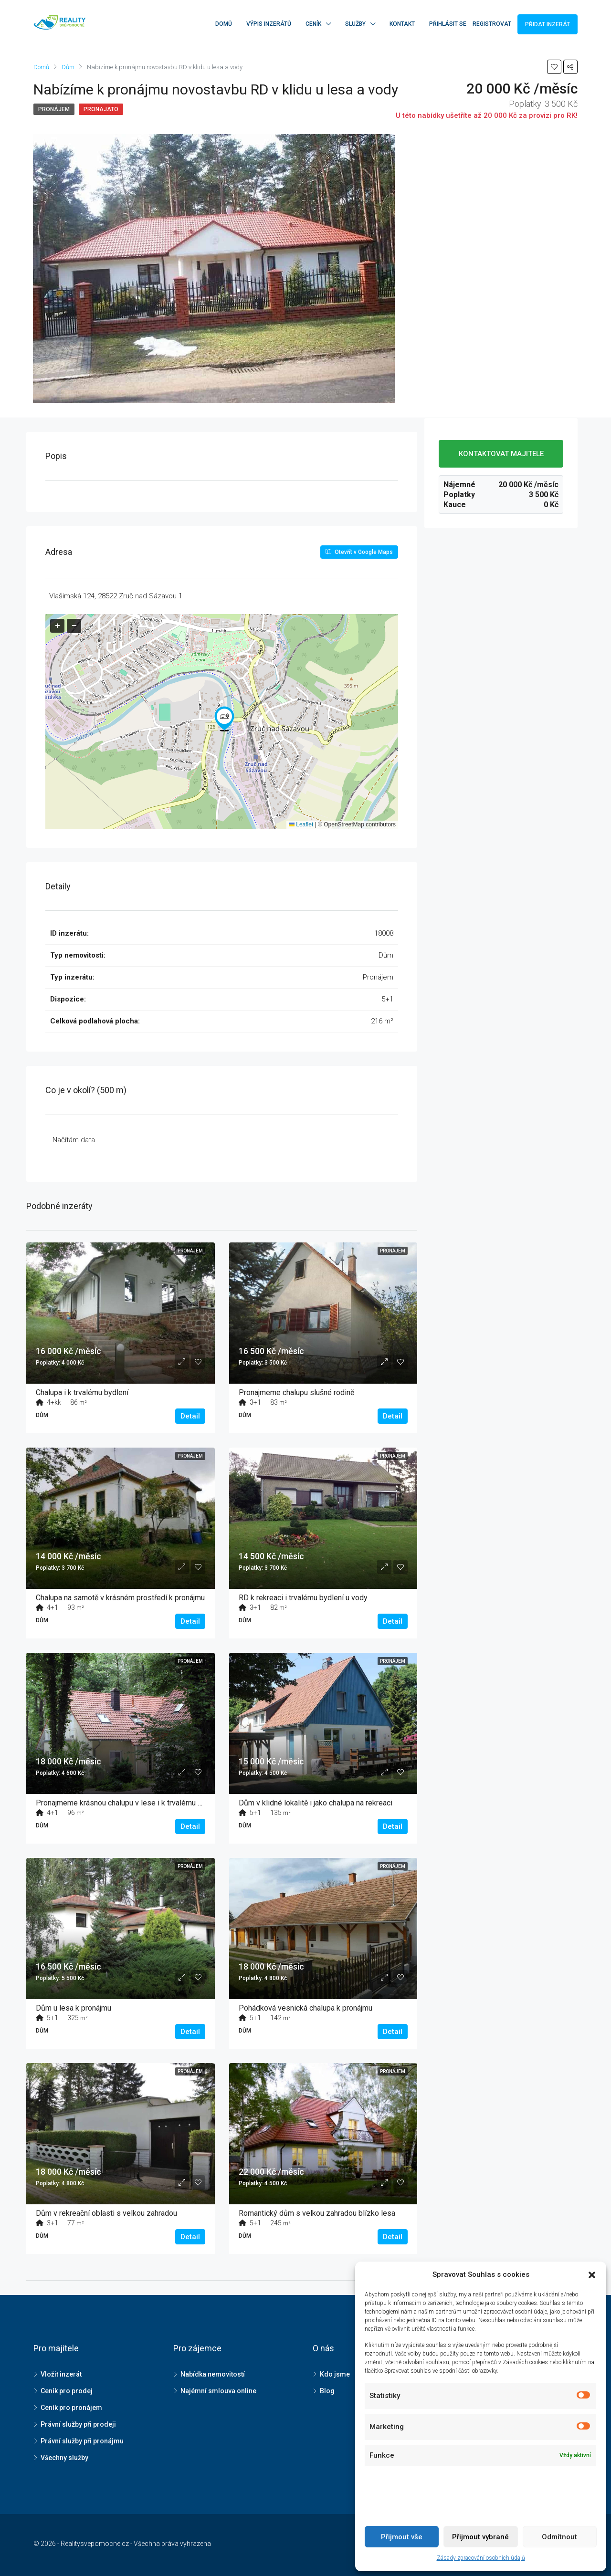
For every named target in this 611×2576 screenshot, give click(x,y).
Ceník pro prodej (67, 2391)
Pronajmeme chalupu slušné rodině (296, 1392)
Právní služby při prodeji (78, 2424)
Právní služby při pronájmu (82, 2441)
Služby (355, 24)
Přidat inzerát (547, 24)
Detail (190, 1416)
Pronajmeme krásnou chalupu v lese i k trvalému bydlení (129, 1802)
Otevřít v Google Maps (359, 552)
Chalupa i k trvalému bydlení (82, 1392)
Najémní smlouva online (218, 2391)
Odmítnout (559, 2537)
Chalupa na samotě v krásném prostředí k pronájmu (120, 1597)
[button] (224, 718)
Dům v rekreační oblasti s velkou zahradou (106, 2213)
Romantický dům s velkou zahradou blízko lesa (317, 2213)
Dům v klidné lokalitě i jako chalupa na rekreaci (315, 1802)
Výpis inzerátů (268, 24)
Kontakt (402, 24)
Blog (327, 2391)
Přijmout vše (401, 2537)
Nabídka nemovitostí (212, 2374)
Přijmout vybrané (480, 2537)
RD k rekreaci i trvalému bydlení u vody (303, 1597)
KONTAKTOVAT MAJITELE (501, 453)
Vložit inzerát (61, 2374)
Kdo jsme (335, 2374)
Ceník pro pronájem (71, 2407)
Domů (223, 24)
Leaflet (301, 824)
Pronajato (101, 109)
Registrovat (492, 24)
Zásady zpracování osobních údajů (481, 2558)
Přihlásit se (447, 24)
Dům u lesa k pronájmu (73, 2008)
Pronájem (54, 109)
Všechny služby (64, 2457)
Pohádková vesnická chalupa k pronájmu (305, 2008)
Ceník (313, 24)
